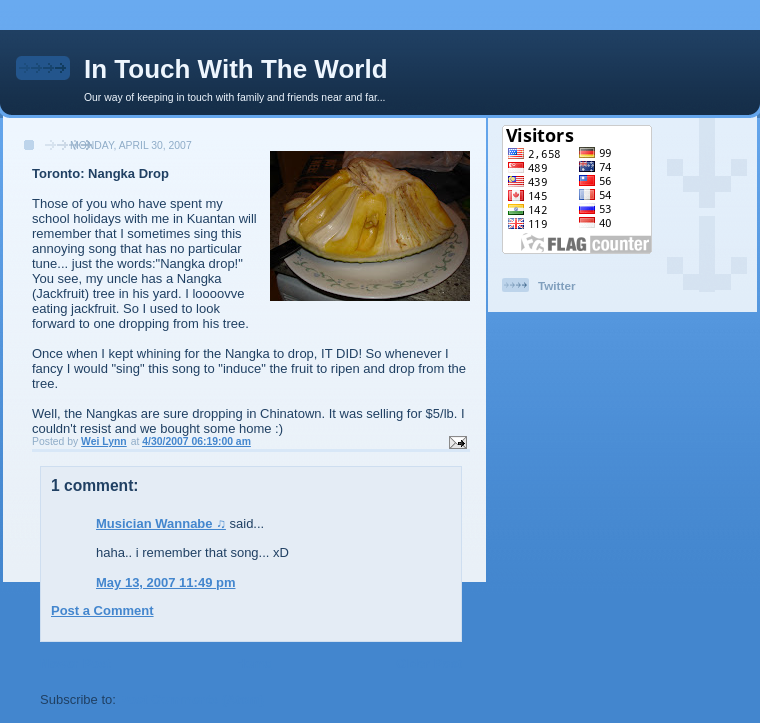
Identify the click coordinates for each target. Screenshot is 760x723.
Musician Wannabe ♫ (161, 523)
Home (253, 663)
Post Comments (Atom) (192, 699)
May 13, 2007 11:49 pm (165, 582)
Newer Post (75, 663)
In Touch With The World (236, 69)
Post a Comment (102, 610)
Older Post (429, 663)
